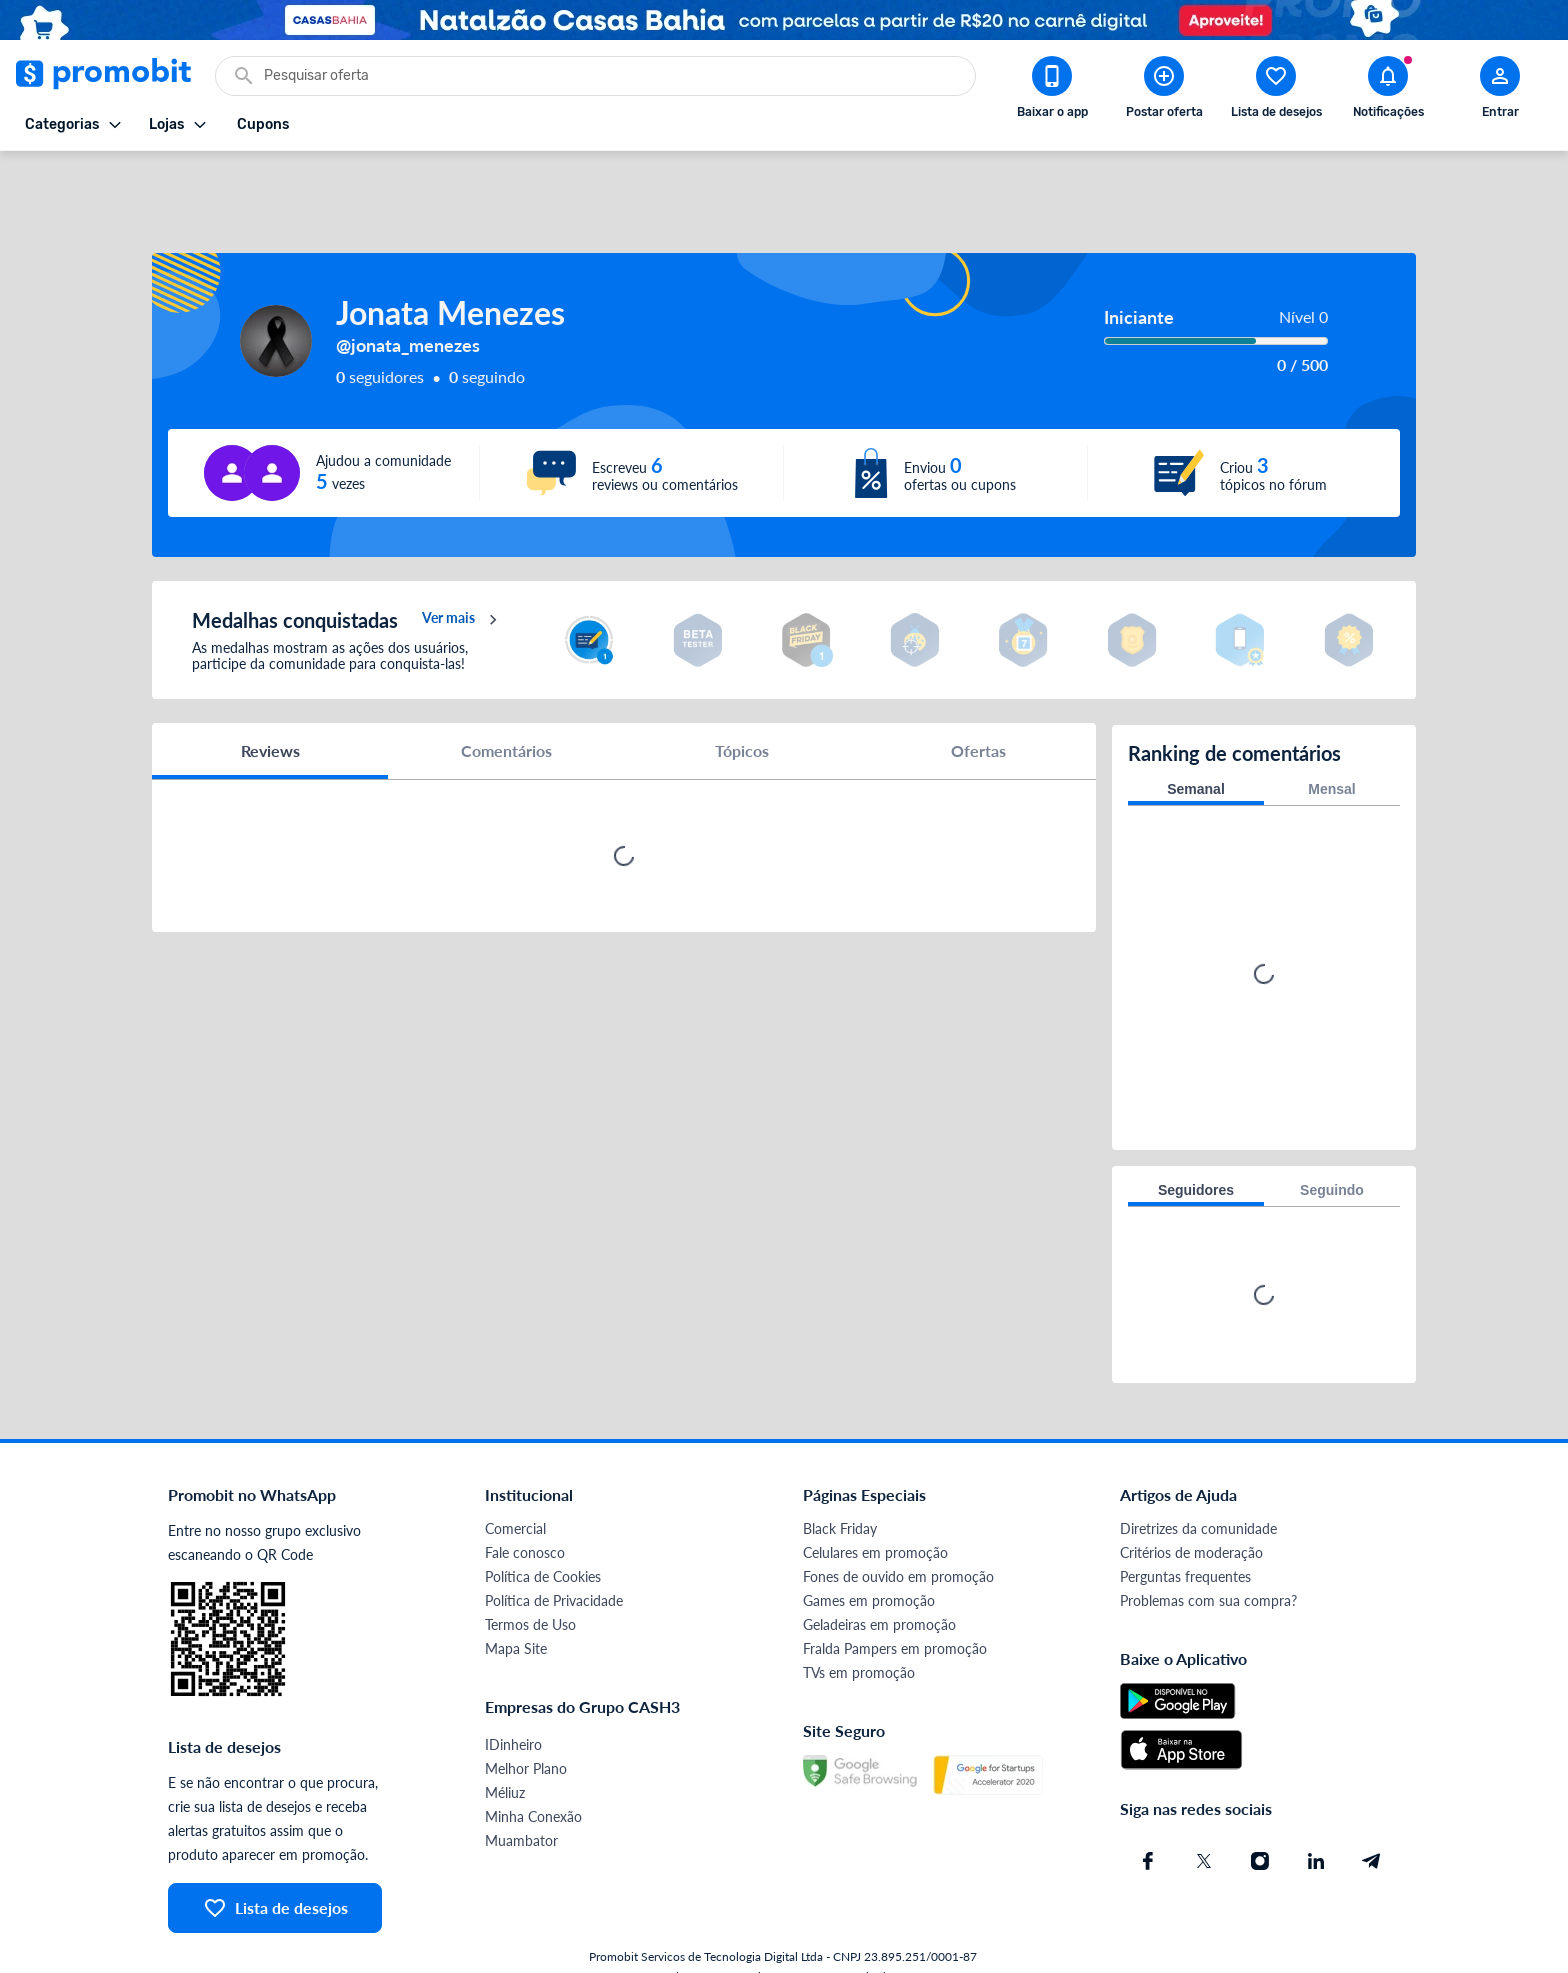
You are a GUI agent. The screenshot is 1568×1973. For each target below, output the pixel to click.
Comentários (506, 704)
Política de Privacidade (554, 1552)
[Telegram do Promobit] (1372, 1813)
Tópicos (742, 704)
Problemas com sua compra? (1208, 1552)
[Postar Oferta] (1164, 91)
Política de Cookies (543, 1528)
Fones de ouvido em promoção (898, 1528)
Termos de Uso (530, 1576)
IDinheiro (513, 1696)
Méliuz (505, 1744)
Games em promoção (869, 1552)
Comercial (515, 1480)
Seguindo (1332, 1142)
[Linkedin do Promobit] (1316, 1813)
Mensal (1331, 741)
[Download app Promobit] (1052, 91)
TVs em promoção (859, 1624)
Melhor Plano (526, 1720)
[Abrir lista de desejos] (1276, 91)
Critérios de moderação (1191, 1504)
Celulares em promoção (875, 1504)
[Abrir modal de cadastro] (1500, 91)
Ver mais (462, 574)
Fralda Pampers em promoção (895, 1600)
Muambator (521, 1792)
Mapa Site (516, 1600)
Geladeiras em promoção (879, 1576)
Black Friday (840, 1480)
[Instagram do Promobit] (1260, 1813)
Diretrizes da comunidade (1198, 1480)
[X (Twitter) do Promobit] (1204, 1813)
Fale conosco (525, 1504)
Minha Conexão (533, 1768)
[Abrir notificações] (1388, 91)
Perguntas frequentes (1185, 1528)
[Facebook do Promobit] (1148, 1813)
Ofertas (978, 704)
